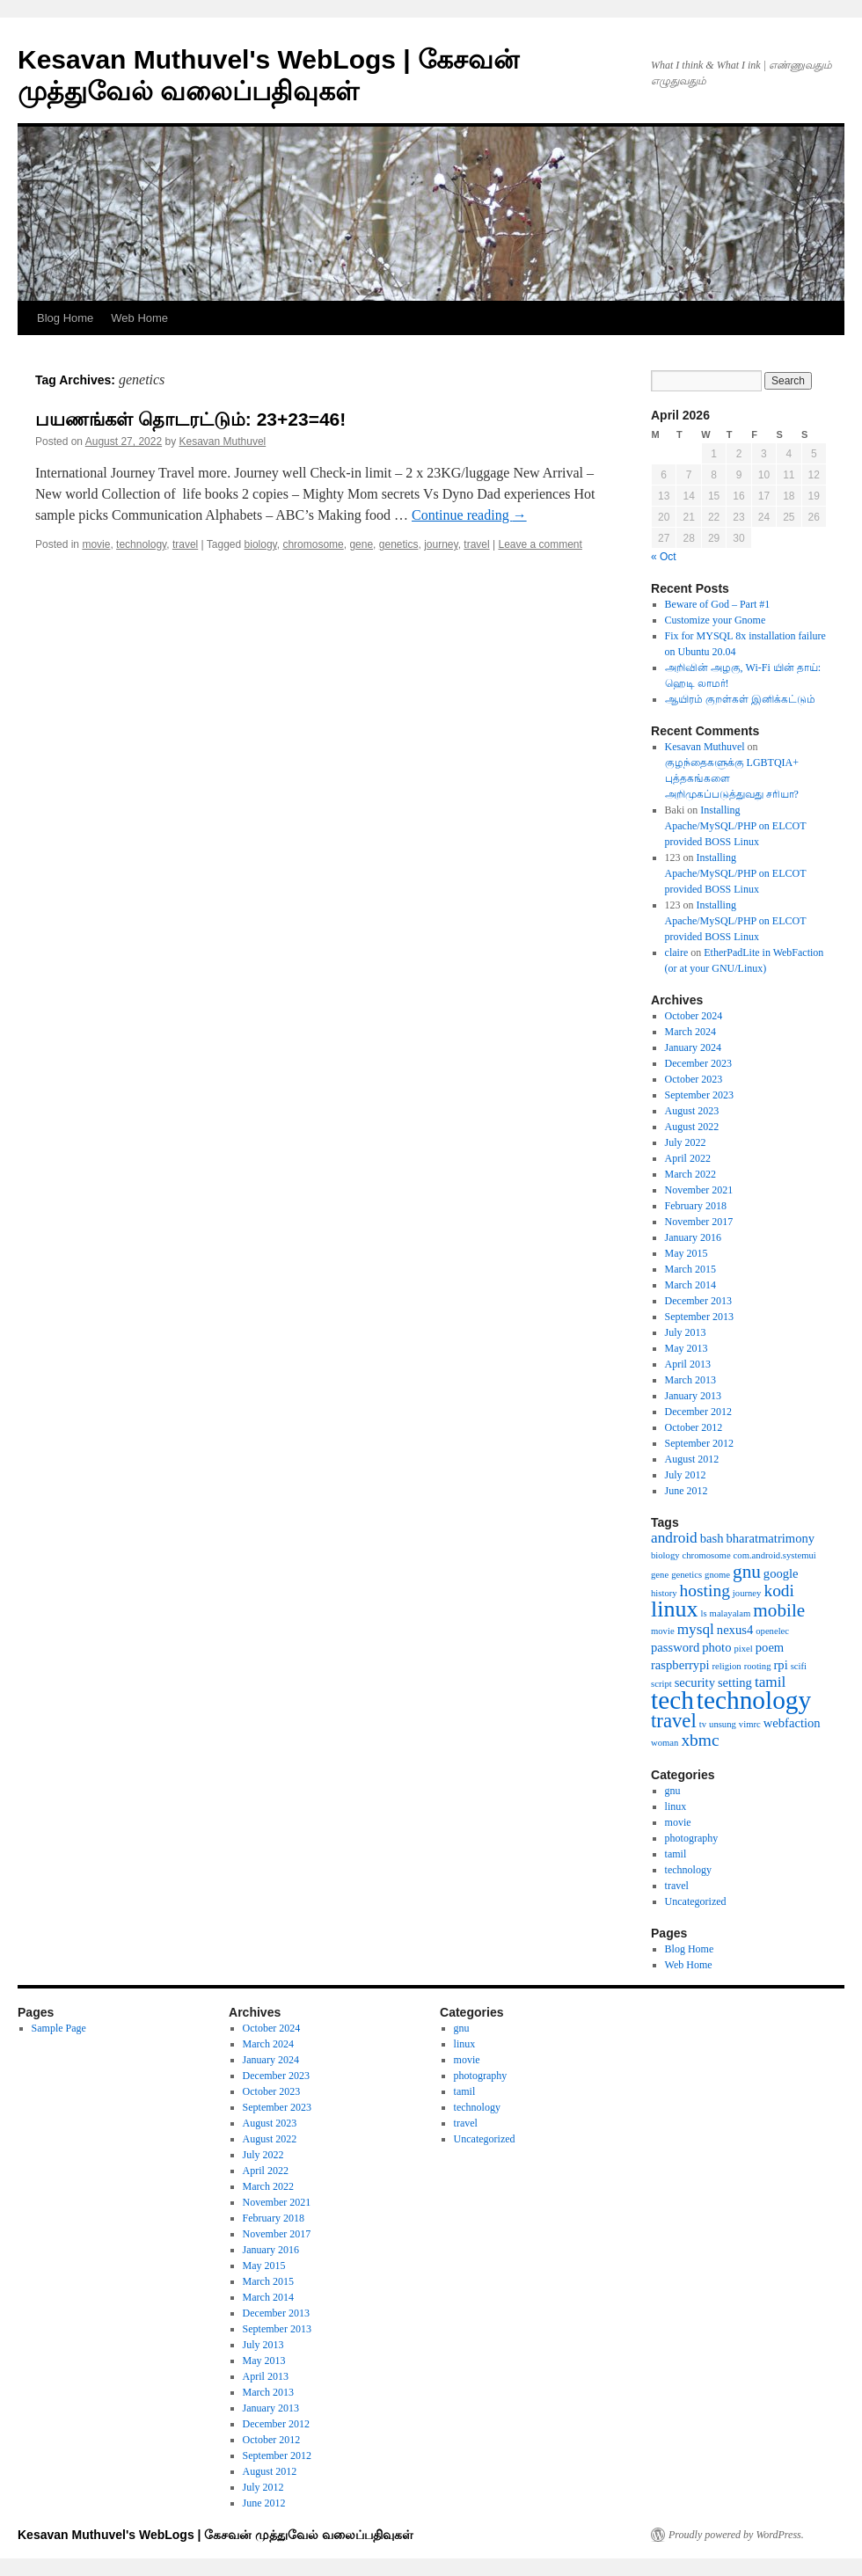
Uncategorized (696, 1901)
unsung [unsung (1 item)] (722, 1724)
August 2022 (692, 1126)
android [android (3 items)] (674, 1537)
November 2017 (699, 1221)
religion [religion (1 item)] (726, 1666)
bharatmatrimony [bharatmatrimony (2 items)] (770, 1538)
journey (440, 544)
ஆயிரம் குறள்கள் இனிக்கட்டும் (740, 699)
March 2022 (690, 1174)
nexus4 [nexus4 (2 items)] (735, 1630)
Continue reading (469, 514)
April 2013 (688, 1364)
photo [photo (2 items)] (716, 1647)
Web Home (139, 318)
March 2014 (690, 1285)
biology (261, 544)
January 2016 (693, 1237)
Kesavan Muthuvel (223, 441)
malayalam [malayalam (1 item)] (730, 1613)
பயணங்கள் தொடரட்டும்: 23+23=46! (190, 419)
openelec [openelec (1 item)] (772, 1631)
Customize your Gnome (715, 620)
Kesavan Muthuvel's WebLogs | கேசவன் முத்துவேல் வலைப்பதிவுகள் (215, 2535)
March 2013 (690, 1380)
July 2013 (685, 1332)
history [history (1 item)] (664, 1593)
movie (96, 544)
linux (676, 1806)
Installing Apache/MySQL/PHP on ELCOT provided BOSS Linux (736, 826)
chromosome (312, 544)
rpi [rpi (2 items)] (780, 1665)
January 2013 (693, 1396)
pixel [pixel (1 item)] (743, 1648)
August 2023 (692, 1111)
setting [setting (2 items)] (735, 1682)
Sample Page (59, 2028)
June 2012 (686, 1491)
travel (185, 544)
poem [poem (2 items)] (770, 1647)
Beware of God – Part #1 (718, 604)
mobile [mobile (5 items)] (779, 1610)
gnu (673, 1790)
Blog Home (65, 318)
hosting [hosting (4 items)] (705, 1590)
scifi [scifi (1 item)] (799, 1666)
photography (692, 1838)
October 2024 (694, 1016)
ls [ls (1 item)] (703, 1613)
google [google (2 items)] (781, 1573)
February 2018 (696, 1206)
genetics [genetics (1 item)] (686, 1575)
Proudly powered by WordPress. (736, 2535)
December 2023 (698, 1063)
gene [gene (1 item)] (659, 1575)
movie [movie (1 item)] (663, 1631)
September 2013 (699, 1316)
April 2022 (688, 1158)
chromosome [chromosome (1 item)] (707, 1555)
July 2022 (685, 1142)
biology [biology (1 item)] (665, 1555)
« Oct (663, 557)
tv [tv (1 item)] (702, 1724)
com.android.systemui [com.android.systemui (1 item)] (775, 1555)
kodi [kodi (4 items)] (778, 1590)
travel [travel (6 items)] (674, 1721)
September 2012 (699, 1443)
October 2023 (694, 1079)
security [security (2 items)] (695, 1682)
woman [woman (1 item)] (664, 1743)
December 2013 (698, 1301)
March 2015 (690, 1269)
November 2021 (699, 1190)
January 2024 (693, 1047)
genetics (399, 544)
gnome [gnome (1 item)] (717, 1575)
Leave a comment (539, 544)
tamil (676, 1854)
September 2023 (699, 1095)
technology (141, 544)
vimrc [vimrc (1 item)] (750, 1724)
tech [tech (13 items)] (672, 1700)
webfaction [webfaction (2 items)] (792, 1723)
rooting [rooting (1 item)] (757, 1666)
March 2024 (690, 1031)
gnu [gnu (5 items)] (747, 1571)
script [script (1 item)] (661, 1684)
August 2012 (692, 1459)
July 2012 (685, 1475)
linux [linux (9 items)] (674, 1609)
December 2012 (698, 1411)
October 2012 (694, 1427)
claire (677, 952)
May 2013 (686, 1348)
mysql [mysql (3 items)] (695, 1629)
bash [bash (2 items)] (712, 1538)
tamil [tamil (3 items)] (770, 1682)
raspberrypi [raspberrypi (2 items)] (680, 1665)
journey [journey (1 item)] (747, 1593)
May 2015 (686, 1253)
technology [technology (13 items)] (754, 1700)
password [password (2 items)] (675, 1647)
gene (361, 544)
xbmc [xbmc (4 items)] (700, 1740)
